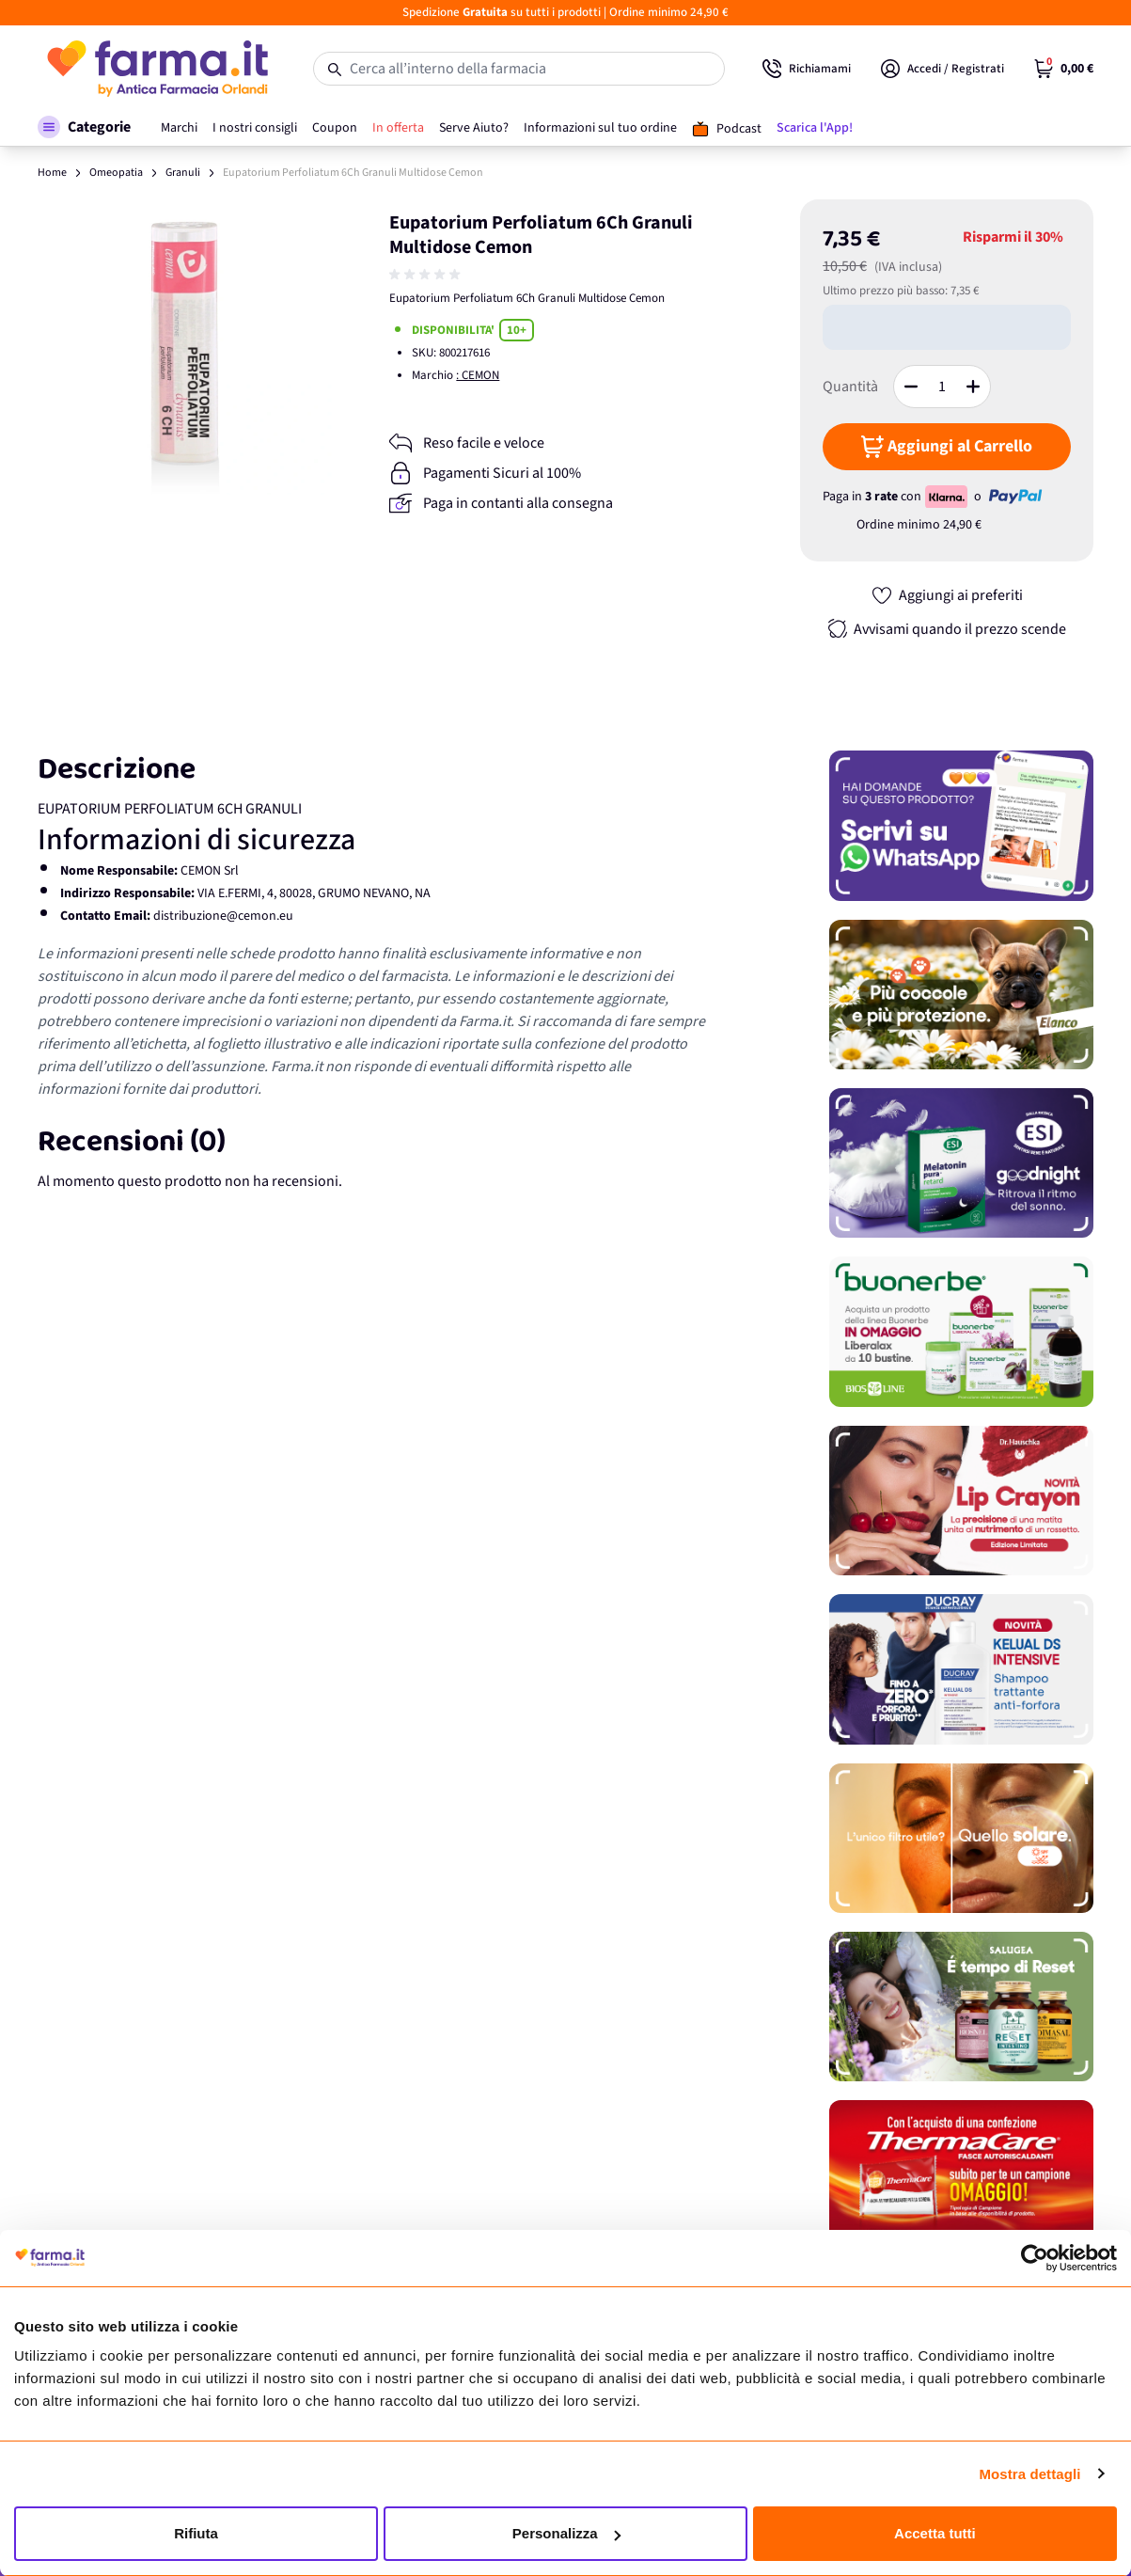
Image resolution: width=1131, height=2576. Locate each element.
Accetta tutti (935, 2533)
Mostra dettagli (1029, 2474)
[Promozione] (961, 825)
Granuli (182, 173)
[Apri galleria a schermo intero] (185, 347)
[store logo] (156, 68)
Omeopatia (116, 173)
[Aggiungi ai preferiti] (947, 595)
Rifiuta (196, 2533)
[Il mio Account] (942, 68)
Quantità (850, 386)
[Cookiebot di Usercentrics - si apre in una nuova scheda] (1034, 2258)
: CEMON (477, 375)
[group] (426, 274)
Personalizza (566, 2533)
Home (52, 173)
